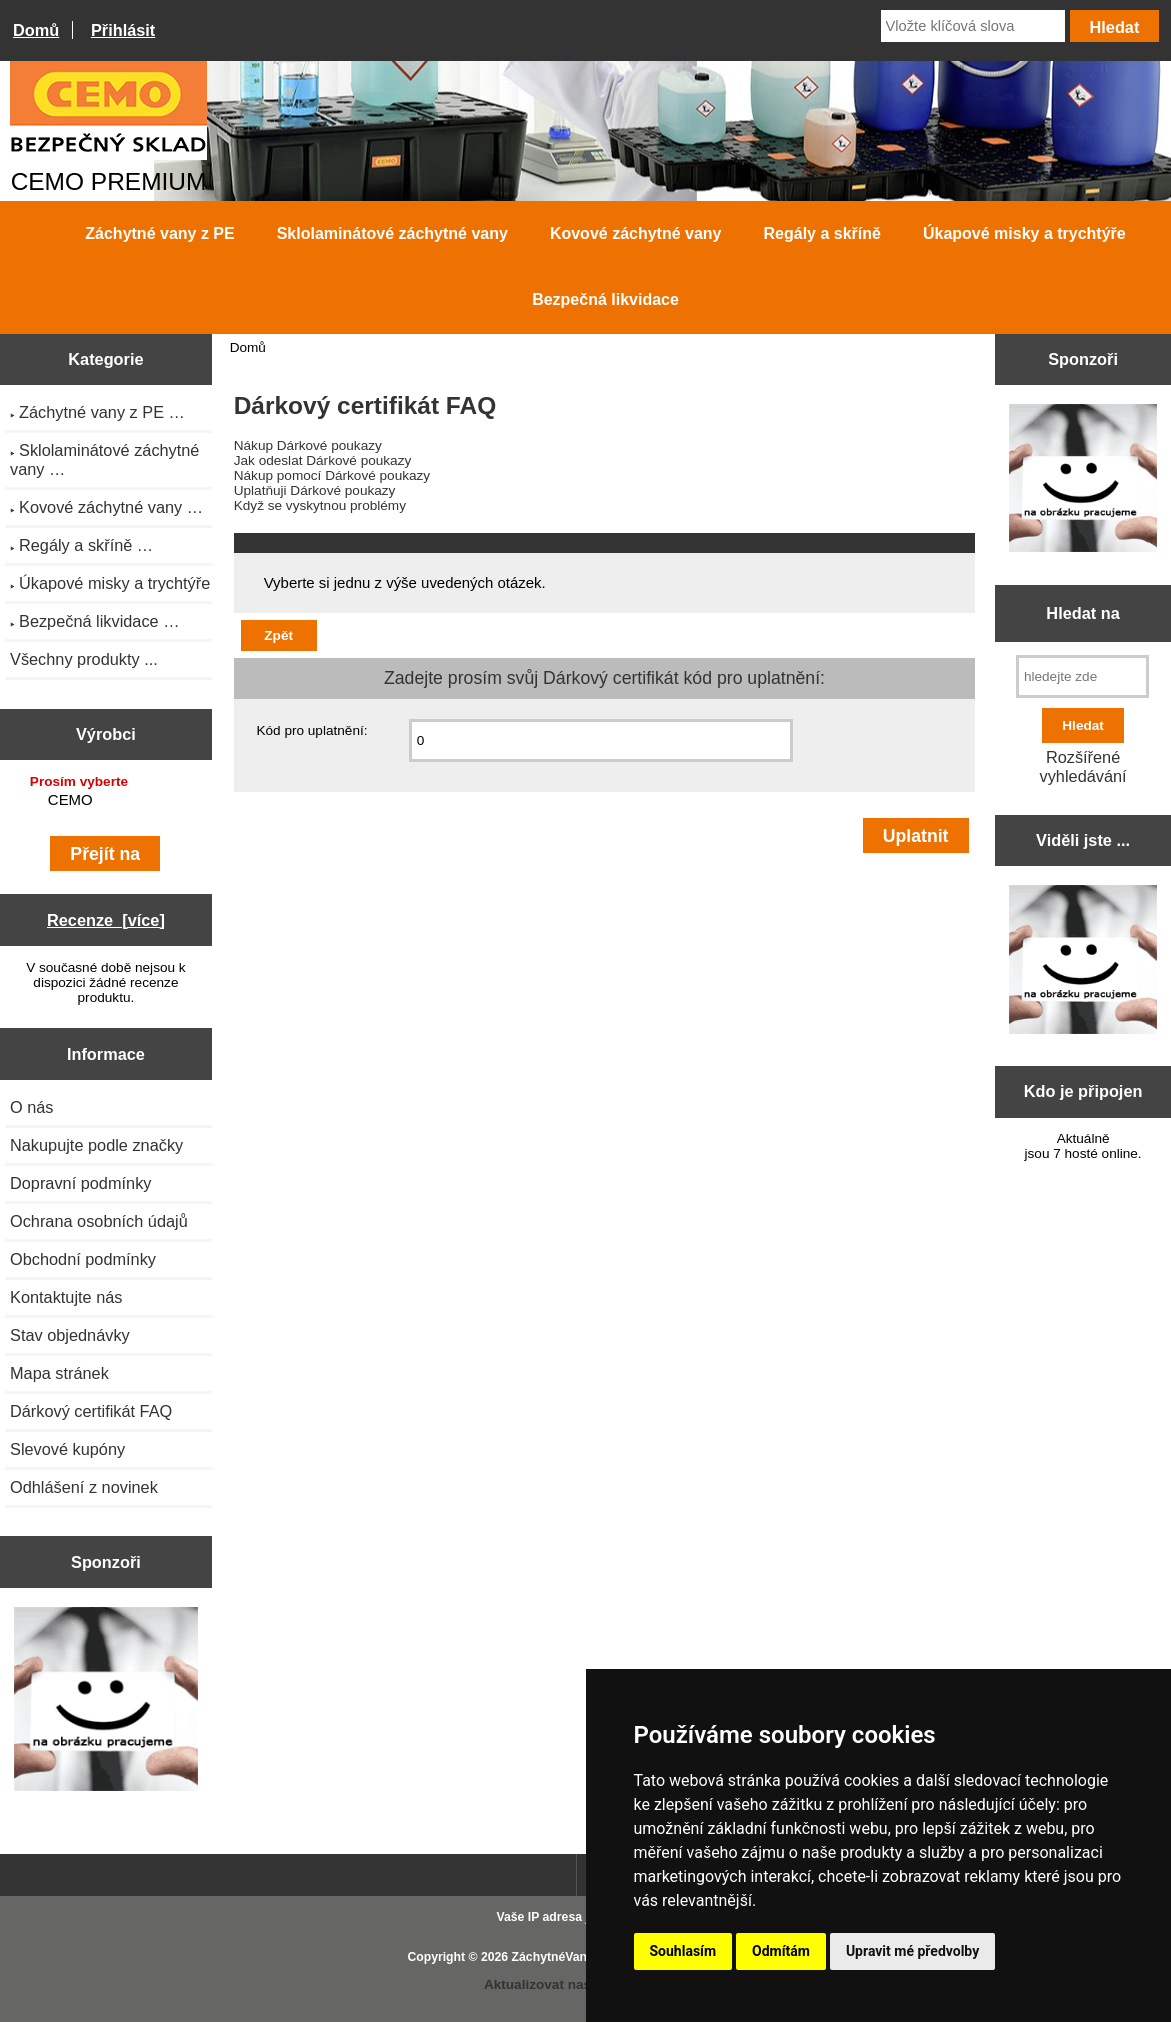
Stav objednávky (70, 1335)
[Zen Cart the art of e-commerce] (106, 1701)
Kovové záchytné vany (636, 233)
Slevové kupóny (67, 1449)
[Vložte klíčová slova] (973, 26)
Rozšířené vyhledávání (1083, 766)
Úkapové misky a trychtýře (1024, 233)
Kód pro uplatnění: (311, 730)
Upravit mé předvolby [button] (912, 1951)
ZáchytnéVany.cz (561, 1957)
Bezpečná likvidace (605, 299)
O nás (32, 1107)
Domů (36, 30)
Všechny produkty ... (84, 659)
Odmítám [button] (781, 1951)
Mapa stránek (59, 1373)
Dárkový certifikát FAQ (91, 1411)
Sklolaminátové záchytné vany (392, 233)
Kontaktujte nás (66, 1297)
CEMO (108, 800)
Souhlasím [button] (683, 1951)
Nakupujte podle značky (96, 1145)
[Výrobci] (106, 802)
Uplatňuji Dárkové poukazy (315, 490)
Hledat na (1082, 613)
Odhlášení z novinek (84, 1487)
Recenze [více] (106, 920)
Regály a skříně (822, 233)
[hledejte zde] (1082, 676)
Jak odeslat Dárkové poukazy (323, 460)
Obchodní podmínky (83, 1259)
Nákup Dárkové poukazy (308, 445)
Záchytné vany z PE (159, 233)
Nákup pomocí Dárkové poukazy (332, 475)
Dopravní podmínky (80, 1183)
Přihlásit (123, 30)
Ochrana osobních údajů (99, 1221)
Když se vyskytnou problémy (320, 505)
